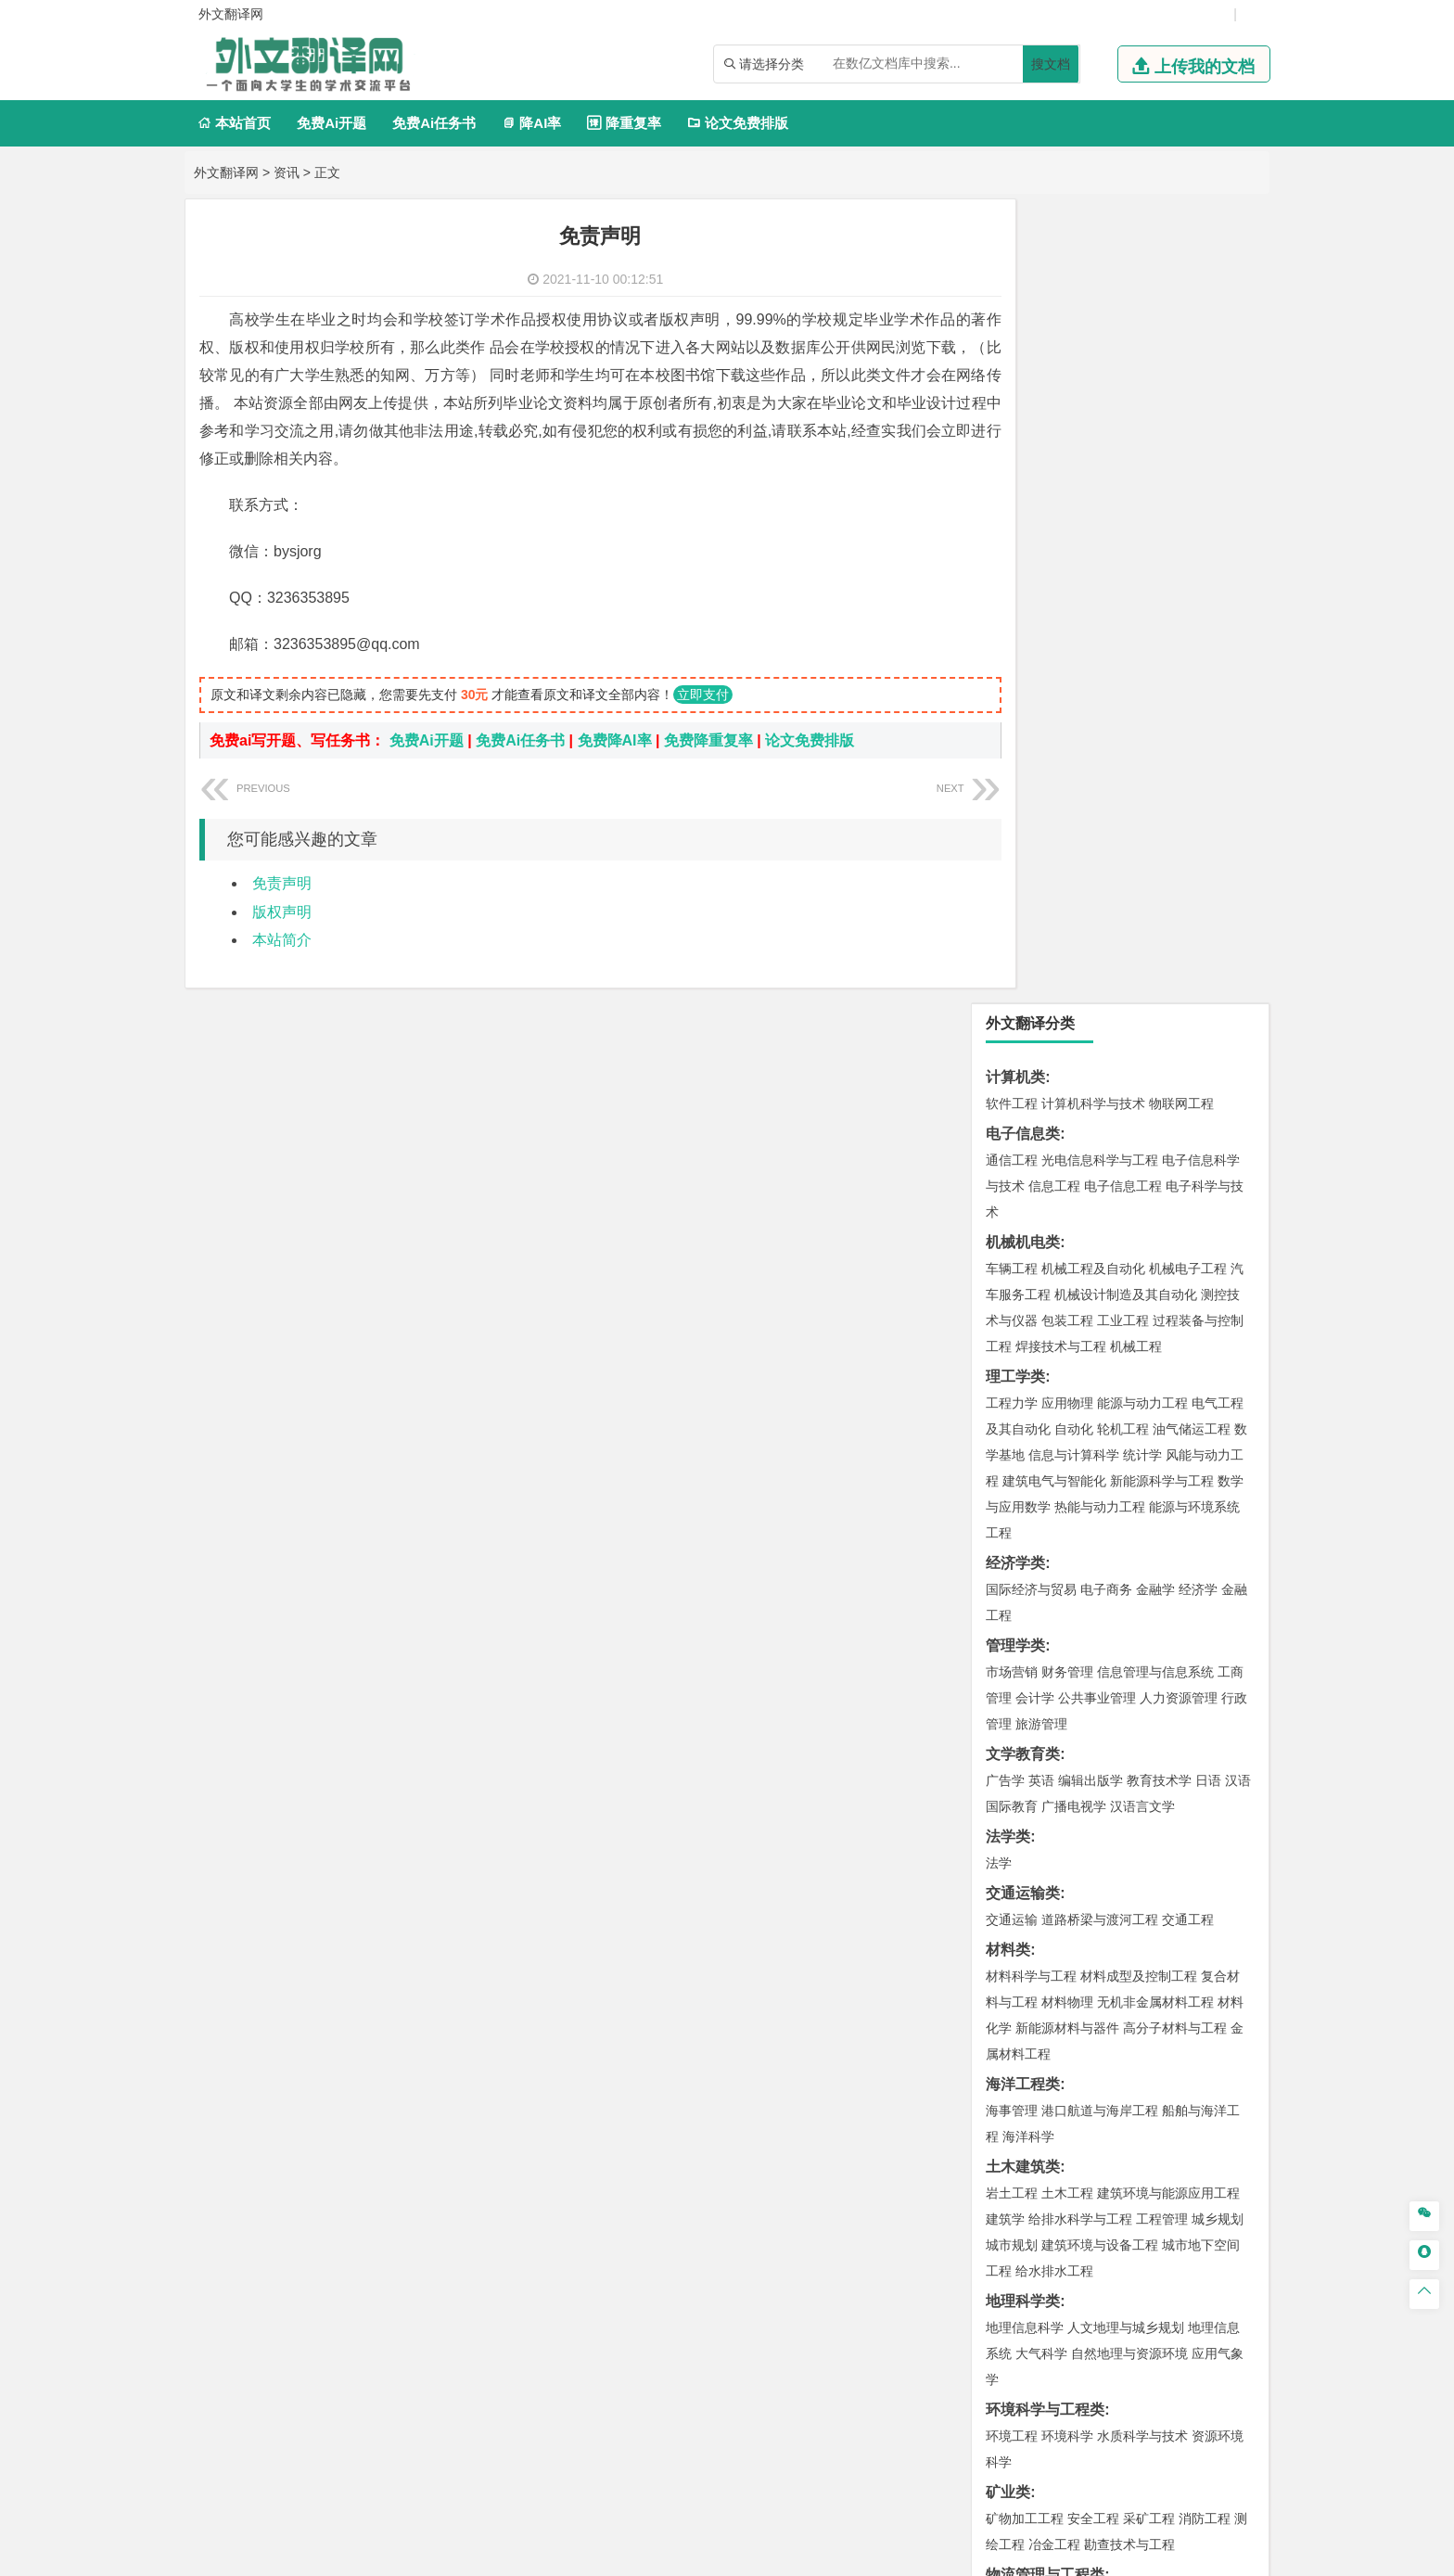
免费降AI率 (615, 740)
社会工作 (1093, 2070)
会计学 (1034, 893)
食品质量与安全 (1031, 1879)
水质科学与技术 (1142, 1632)
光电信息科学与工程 (1099, 356)
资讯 (287, 172)
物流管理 (1067, 1797)
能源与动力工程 (1142, 599)
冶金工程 (1054, 1740)
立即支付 (703, 694)
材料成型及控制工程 (1138, 1172)
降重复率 (623, 123)
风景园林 (1162, 1988)
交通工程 (1188, 1115)
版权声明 (282, 912)
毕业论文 (1015, 2157)
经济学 (1198, 785)
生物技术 (1218, 1853)
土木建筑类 (1023, 1363)
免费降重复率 (708, 740)
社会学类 (1015, 2044)
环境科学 (1067, 1632)
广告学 (1005, 976)
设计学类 (1015, 1936)
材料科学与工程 (1031, 1172)
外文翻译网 (226, 172)
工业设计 (1192, 1962)
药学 (1093, 1879)
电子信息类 (1023, 330)
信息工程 (1054, 382)
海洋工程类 (1023, 1280)
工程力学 (1012, 599)
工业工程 (1123, 516)
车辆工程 (1012, 464)
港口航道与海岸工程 (1099, 1306)
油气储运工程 (1192, 625)
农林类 (1008, 2101)
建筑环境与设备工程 (1099, 1441)
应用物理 (1067, 599)
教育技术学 (1159, 976)
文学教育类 (1023, 950)
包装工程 (1067, 516)
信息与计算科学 (1073, 651)
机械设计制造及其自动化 (1125, 490)
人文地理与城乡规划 (1125, 1523)
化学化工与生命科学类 (1060, 1827)
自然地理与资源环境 (1129, 1549)
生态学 (1005, 2127)
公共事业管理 (1097, 893)
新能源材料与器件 (1067, 1224)
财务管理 (1067, 868)
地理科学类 (1023, 1497)
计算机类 (1015, 273)
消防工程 (1205, 1714)
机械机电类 (1023, 438)
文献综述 (1015, 2218)
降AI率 (531, 123)
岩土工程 (1012, 1389)
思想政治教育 (1025, 2070)
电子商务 (1106, 785)
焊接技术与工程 (1060, 542)
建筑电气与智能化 (1054, 677)
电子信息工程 (1123, 382)
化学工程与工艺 (1031, 1853)
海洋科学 (1028, 1332)
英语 (1041, 976)
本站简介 (282, 940)
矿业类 (1008, 1688)
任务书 (1008, 2280)
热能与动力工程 (1099, 702)
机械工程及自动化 (1093, 464)
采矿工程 (1149, 1714)
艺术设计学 (1073, 1962)
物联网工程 (1181, 299)
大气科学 (1041, 1549)
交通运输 (1012, 1115)
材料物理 (1067, 1198)
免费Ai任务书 (434, 123)
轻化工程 (1028, 1905)
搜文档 (1050, 64)
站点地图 (911, 2554)
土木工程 (1067, 1389)
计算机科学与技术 (1093, 299)
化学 (1127, 1905)
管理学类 (1015, 841)
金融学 (1155, 785)
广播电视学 (1073, 1002)
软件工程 (1012, 299)
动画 (1234, 1962)
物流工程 (1012, 1797)
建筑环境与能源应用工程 (1168, 1389)
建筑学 (1005, 1415)
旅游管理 (1041, 919)
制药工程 (1162, 1853)
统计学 (1142, 651)
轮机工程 (1123, 625)
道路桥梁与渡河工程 (1099, 1115)
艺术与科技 (1099, 1988)
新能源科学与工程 (1162, 677)
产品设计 (1136, 1962)
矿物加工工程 (1025, 1714)
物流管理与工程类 (1045, 1771)
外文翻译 (1015, 2249)
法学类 (1008, 1032)
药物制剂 (1136, 1879)
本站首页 (234, 123)
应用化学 (1106, 1853)
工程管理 (1162, 1415)
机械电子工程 (1188, 464)
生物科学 (1169, 1905)
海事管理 (1012, 1306)
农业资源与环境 (1073, 2127)
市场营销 (1012, 868)
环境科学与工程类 (1045, 1605)
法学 (999, 1059)
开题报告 (1015, 2188)
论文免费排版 (737, 123)
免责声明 (282, 883)
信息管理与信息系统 (1155, 868)
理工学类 (1015, 572)
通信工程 (1012, 356)
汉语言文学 (1142, 1002)
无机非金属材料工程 (1155, 1198)
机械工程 (1136, 542)
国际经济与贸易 (1031, 785)
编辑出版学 (1090, 976)
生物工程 (1084, 1905)
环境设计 (1012, 1962)
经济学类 (1015, 759)
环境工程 (1012, 1632)
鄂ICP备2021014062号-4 (803, 2554)
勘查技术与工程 (1129, 1740)
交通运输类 (1023, 1089)
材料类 (1008, 1146)
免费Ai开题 (331, 123)
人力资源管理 (1179, 893)
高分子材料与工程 (1175, 1224)
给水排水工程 (1054, 1467)
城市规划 (1012, 1441)
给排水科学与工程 (1080, 1415)
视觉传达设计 (1025, 1988)
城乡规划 (1218, 1415)
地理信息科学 (1025, 1523)
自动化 (1073, 625)
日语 (1208, 976)
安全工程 (1093, 1714)
